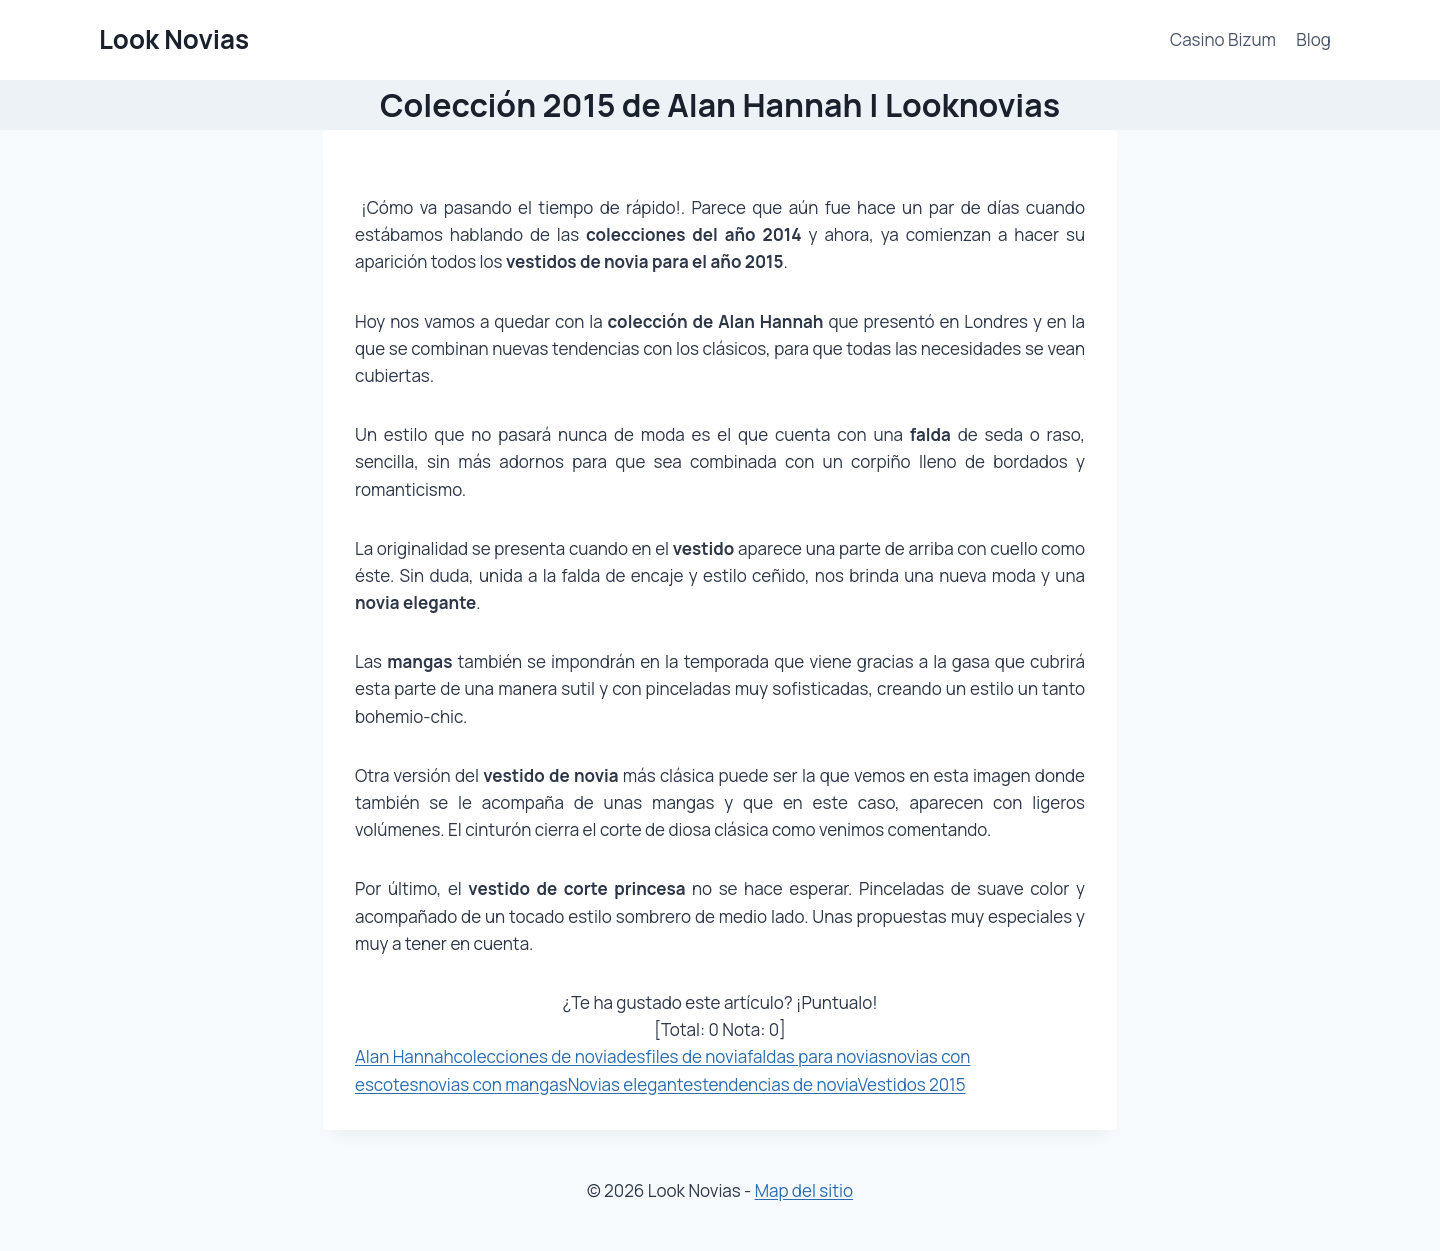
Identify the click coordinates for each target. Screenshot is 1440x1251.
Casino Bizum (1223, 39)
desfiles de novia (681, 1056)
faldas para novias (817, 1056)
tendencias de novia (780, 1084)
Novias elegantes (635, 1084)
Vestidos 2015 (912, 1084)
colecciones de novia (535, 1056)
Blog (1313, 39)
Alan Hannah (404, 1056)
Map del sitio (804, 1190)
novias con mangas (492, 1084)
